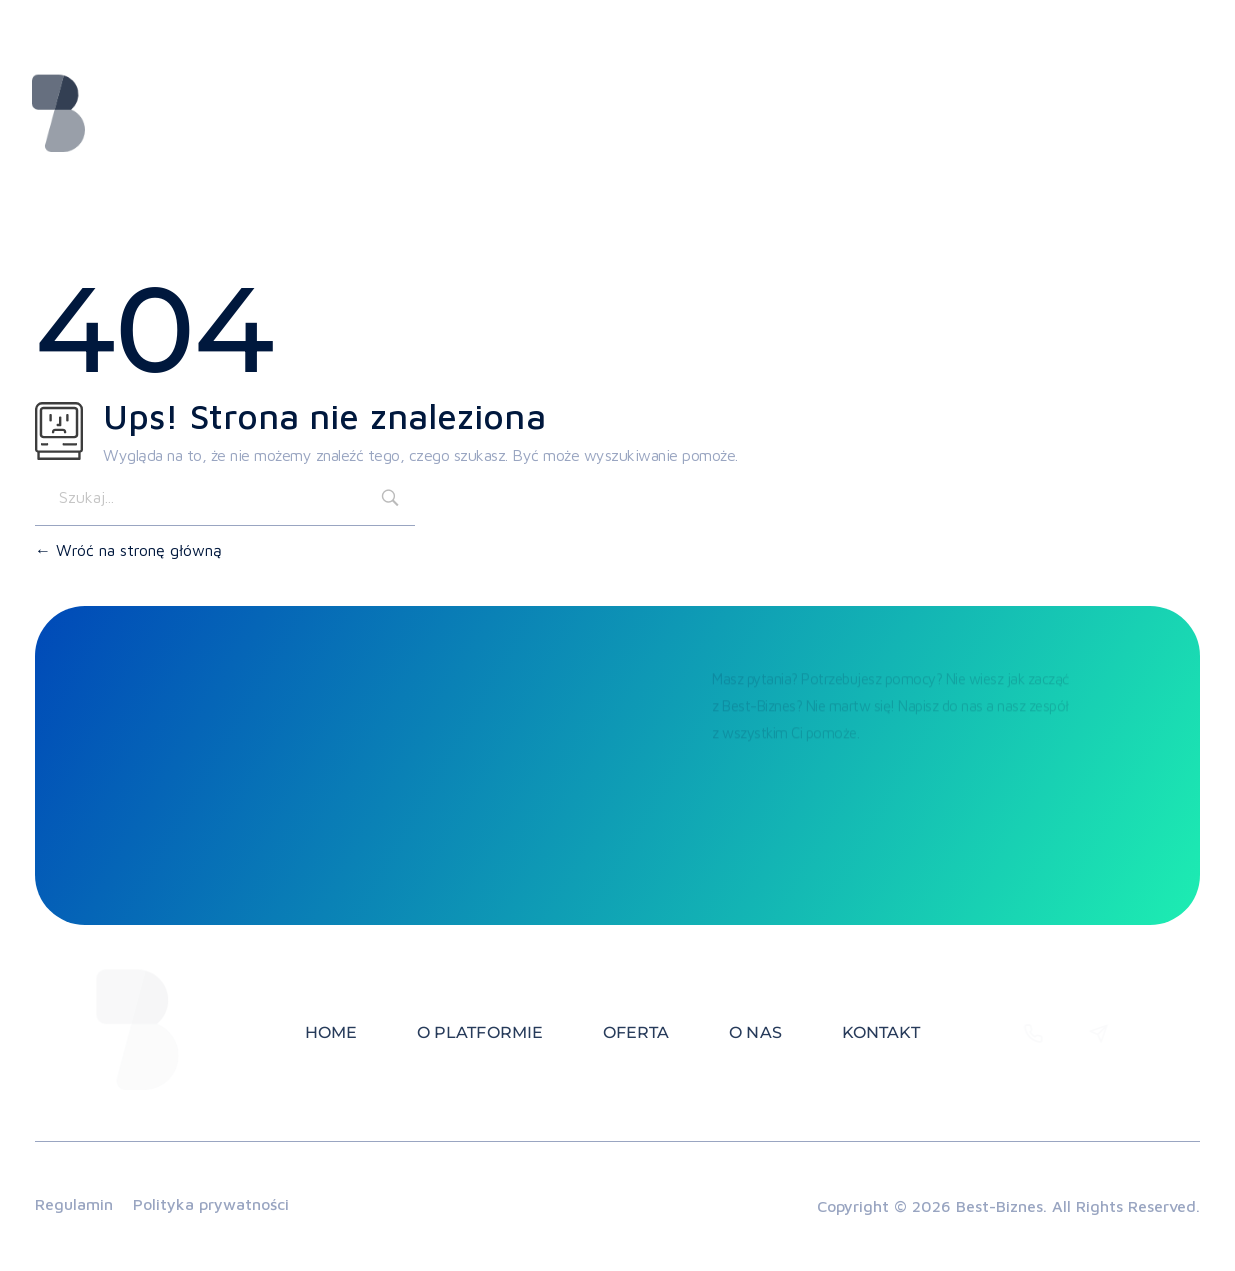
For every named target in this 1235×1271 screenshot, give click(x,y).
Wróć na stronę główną (128, 550)
